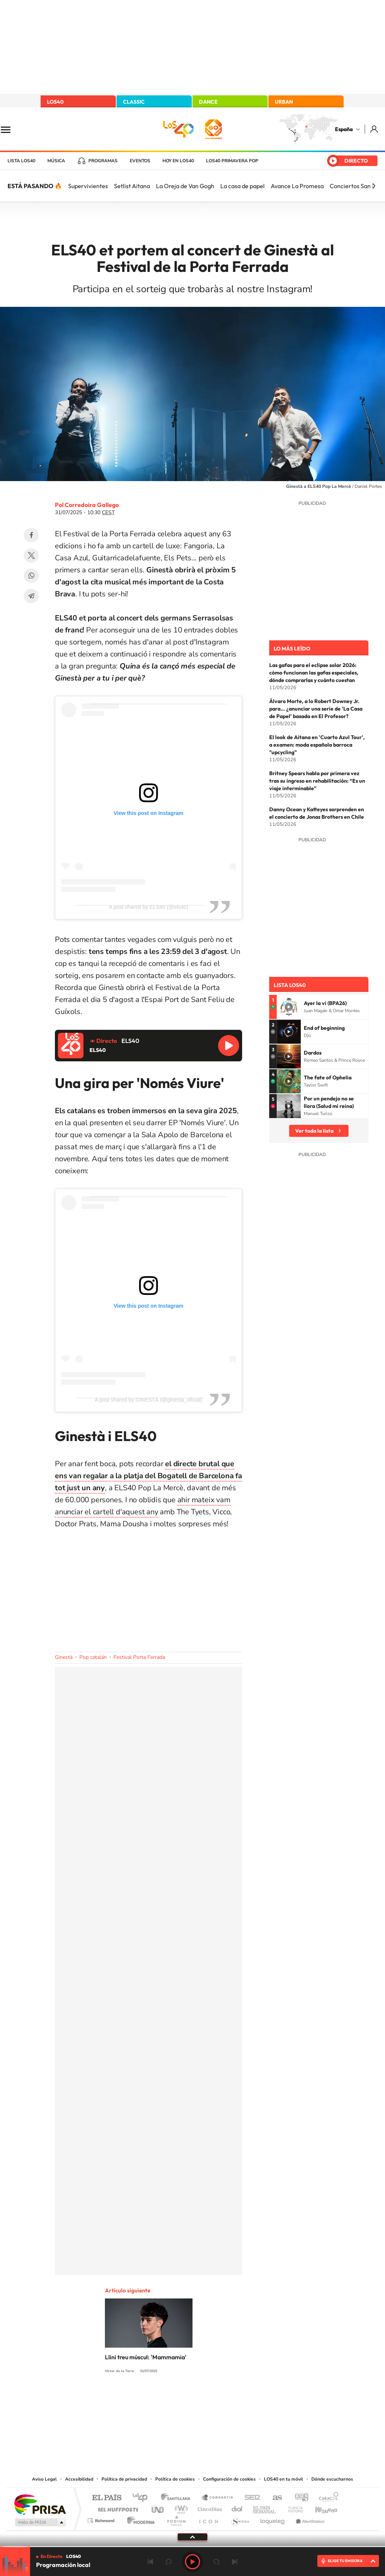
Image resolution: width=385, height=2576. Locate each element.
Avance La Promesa (297, 186)
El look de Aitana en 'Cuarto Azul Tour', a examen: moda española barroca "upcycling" (317, 745)
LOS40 (55, 101)
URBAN (284, 101)
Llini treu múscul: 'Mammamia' (145, 2357)
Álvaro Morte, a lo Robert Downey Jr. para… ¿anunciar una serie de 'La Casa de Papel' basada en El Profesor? (315, 709)
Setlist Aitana (132, 186)
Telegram (31, 596)
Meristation (309, 2518)
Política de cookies (175, 2479)
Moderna (139, 2518)
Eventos (140, 161)
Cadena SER (250, 2498)
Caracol (326, 2498)
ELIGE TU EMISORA (345, 2560)
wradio (179, 2507)
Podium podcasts (176, 2518)
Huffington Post (116, 2507)
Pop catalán (93, 1657)
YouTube (177, 2399)
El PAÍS (106, 2498)
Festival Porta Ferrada (139, 1657)
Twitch (223, 2399)
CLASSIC (134, 101)
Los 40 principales (143, 2498)
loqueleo (273, 2518)
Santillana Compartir (217, 2498)
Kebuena (319, 2507)
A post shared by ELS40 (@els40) (148, 907)
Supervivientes (88, 186)
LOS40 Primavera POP (232, 161)
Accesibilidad (79, 2479)
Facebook (31, 535)
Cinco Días (209, 2507)
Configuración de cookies (229, 2479)
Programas (103, 161)
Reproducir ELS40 (228, 1045)
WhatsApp (31, 576)
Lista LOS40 (21, 161)
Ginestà (64, 1657)
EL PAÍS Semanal (265, 2507)
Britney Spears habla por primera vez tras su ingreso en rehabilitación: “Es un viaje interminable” (317, 781)
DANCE (208, 101)
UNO (158, 2507)
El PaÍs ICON (208, 2518)
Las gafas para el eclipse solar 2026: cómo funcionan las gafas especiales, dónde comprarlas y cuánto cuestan (313, 673)
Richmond (102, 2518)
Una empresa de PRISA (40, 2504)
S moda (240, 2518)
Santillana (178, 2498)
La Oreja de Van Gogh (185, 186)
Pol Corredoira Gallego (87, 505)
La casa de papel (242, 186)
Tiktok (162, 2399)
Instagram (147, 2399)
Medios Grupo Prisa (40, 2522)
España (344, 129)
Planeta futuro (292, 2507)
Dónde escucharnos (332, 2479)
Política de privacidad (124, 2479)
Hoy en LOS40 (178, 161)
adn (298, 2498)
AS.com (274, 2498)
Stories (238, 2399)
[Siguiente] (373, 186)
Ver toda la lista (314, 1130)
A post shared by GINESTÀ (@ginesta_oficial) (148, 1400)
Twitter (31, 555)
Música (56, 161)
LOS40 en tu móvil (283, 2479)
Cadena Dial (237, 2507)
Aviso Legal (44, 2479)
